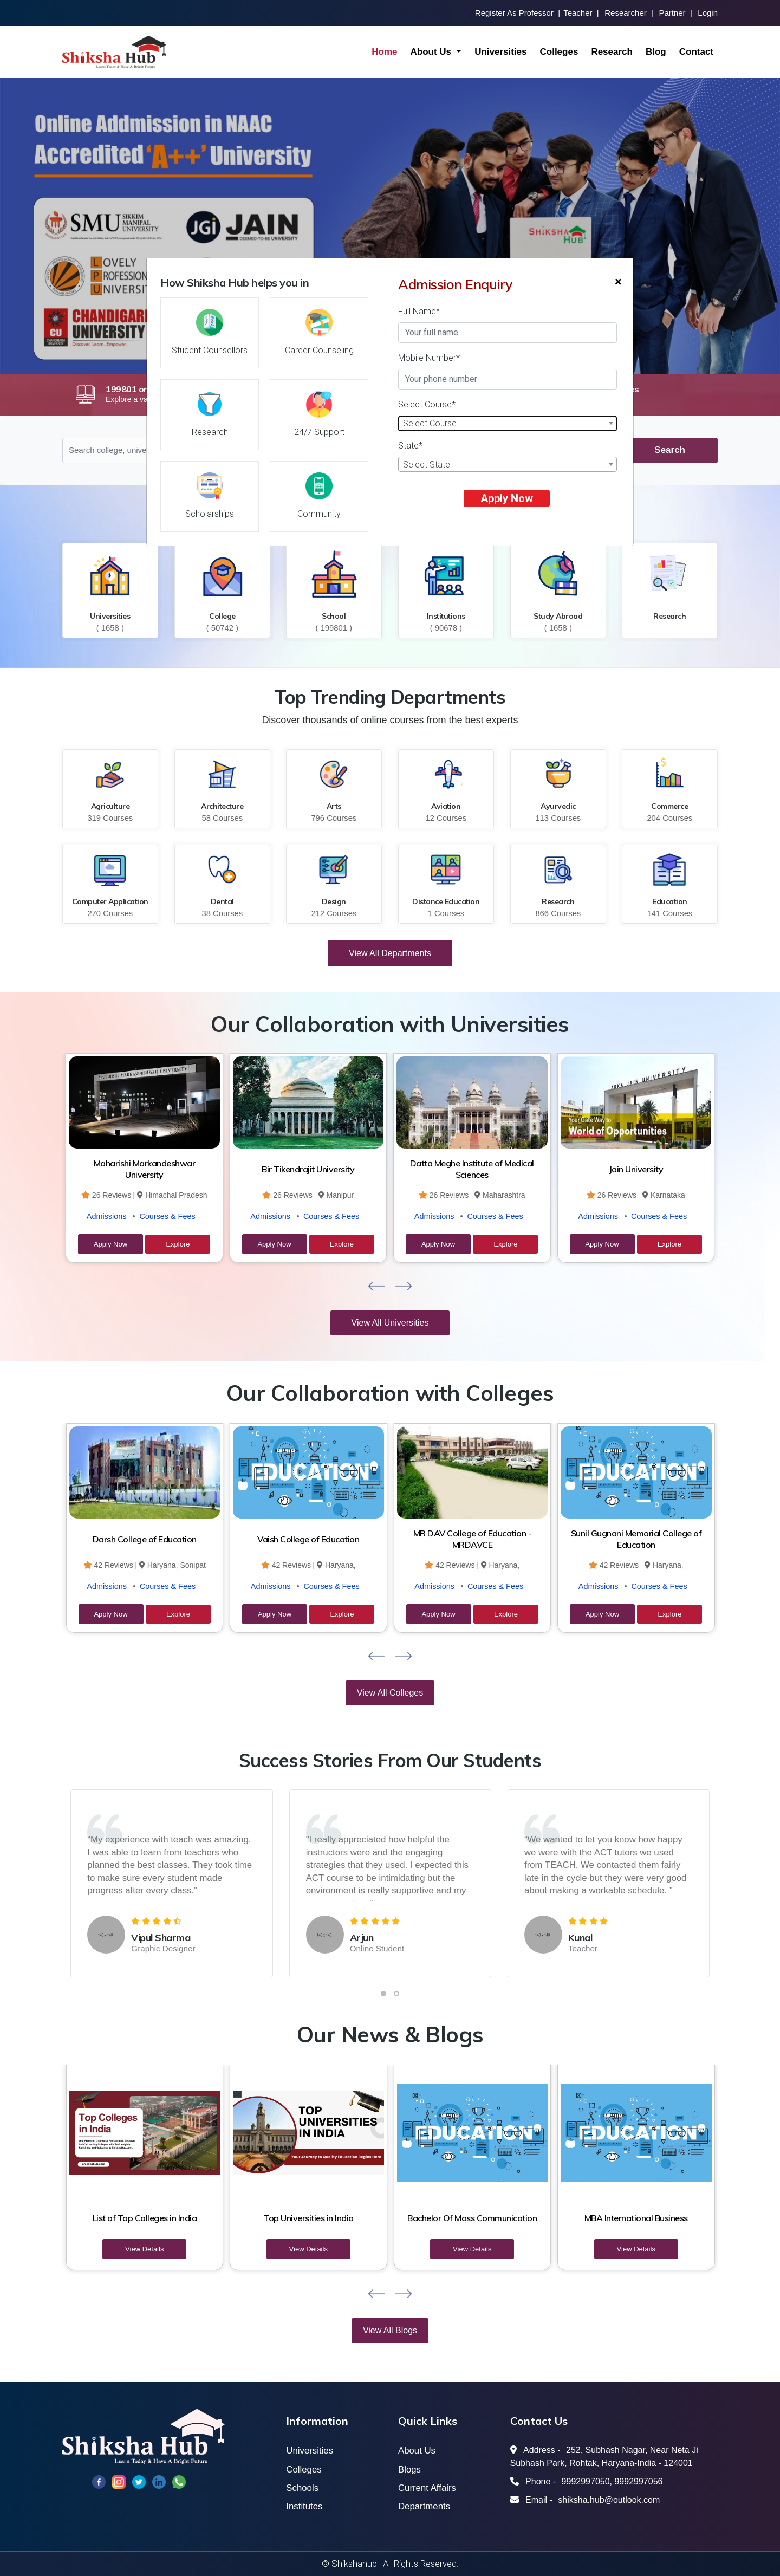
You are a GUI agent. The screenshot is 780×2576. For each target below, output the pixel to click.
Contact (696, 52)
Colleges (559, 52)
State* (410, 445)
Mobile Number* (429, 358)
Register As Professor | (517, 12)
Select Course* (427, 404)
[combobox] (507, 423)
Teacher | (581, 12)
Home (384, 52)
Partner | (675, 12)
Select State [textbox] (426, 464)
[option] (390, 226)
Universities (500, 52)
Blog (656, 52)
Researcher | (628, 12)
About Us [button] (432, 52)
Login (708, 12)
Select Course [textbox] (430, 423)
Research (612, 52)
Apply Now (506, 498)
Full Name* (419, 311)
